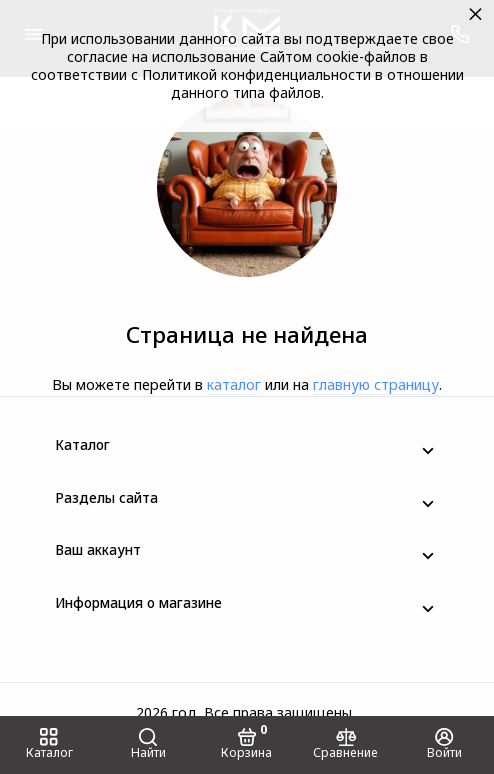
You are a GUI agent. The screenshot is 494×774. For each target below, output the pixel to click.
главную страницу (376, 384)
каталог (234, 384)
